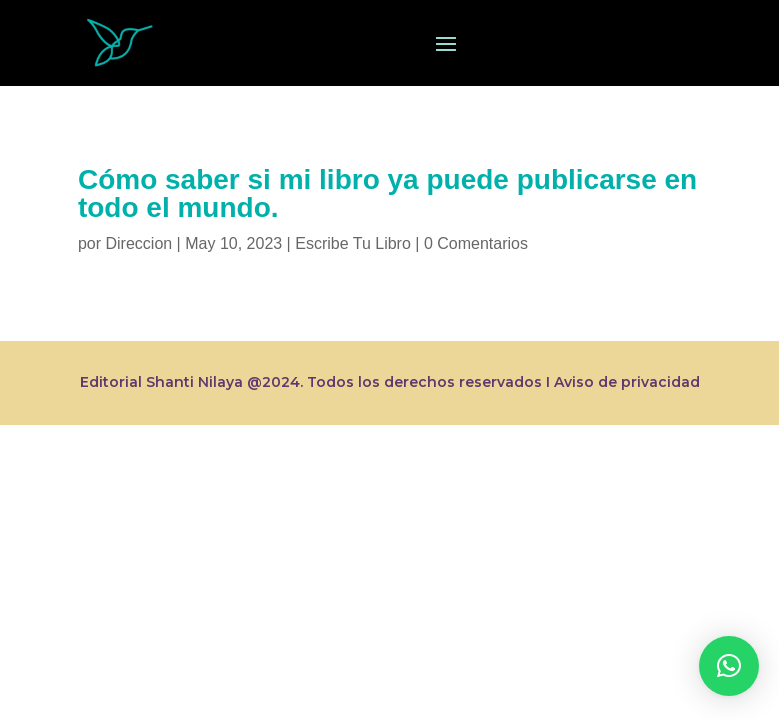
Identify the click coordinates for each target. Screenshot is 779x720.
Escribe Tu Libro (353, 243)
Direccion (138, 243)
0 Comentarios (476, 243)
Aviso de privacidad (627, 382)
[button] (729, 666)
